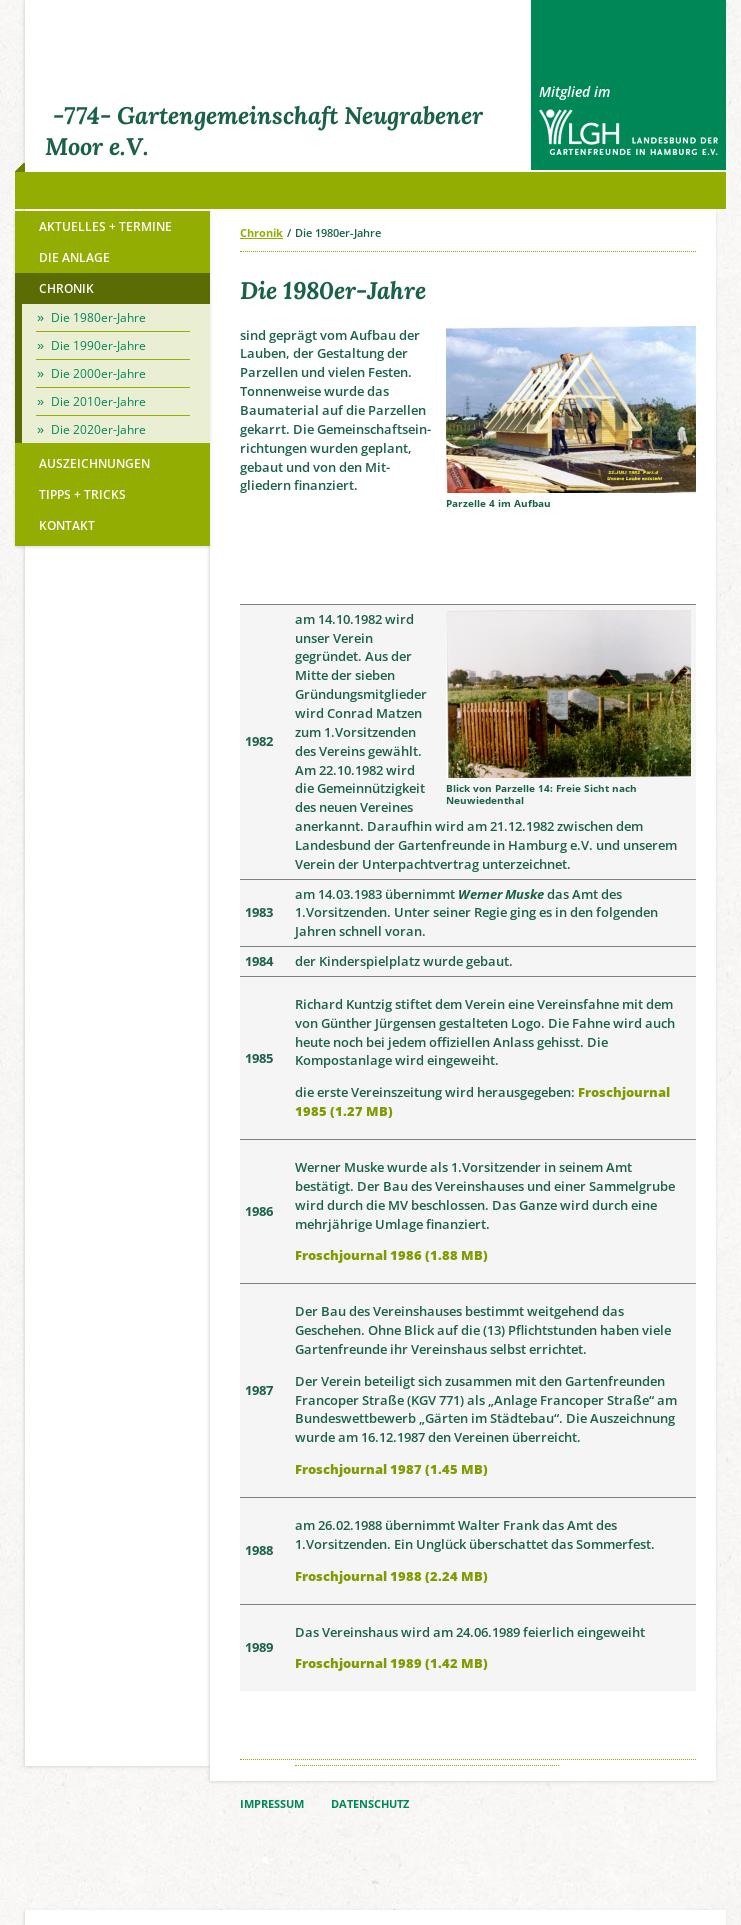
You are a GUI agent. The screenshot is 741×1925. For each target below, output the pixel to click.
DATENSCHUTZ (370, 1804)
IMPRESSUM (272, 1804)
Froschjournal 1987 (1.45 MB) (391, 1469)
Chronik (261, 232)
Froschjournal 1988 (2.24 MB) (391, 1576)
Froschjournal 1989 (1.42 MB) (391, 1663)
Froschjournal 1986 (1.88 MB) (391, 1255)
